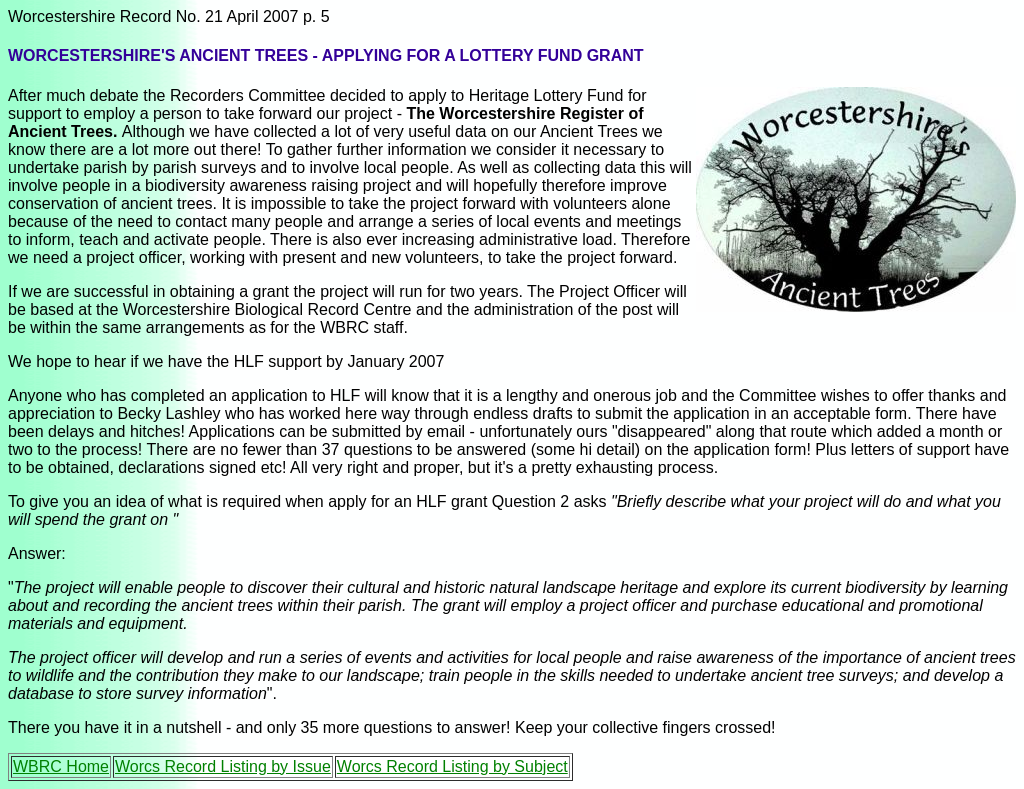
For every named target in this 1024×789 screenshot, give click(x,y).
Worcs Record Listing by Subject (452, 766)
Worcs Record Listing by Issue (223, 766)
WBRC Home (61, 766)
